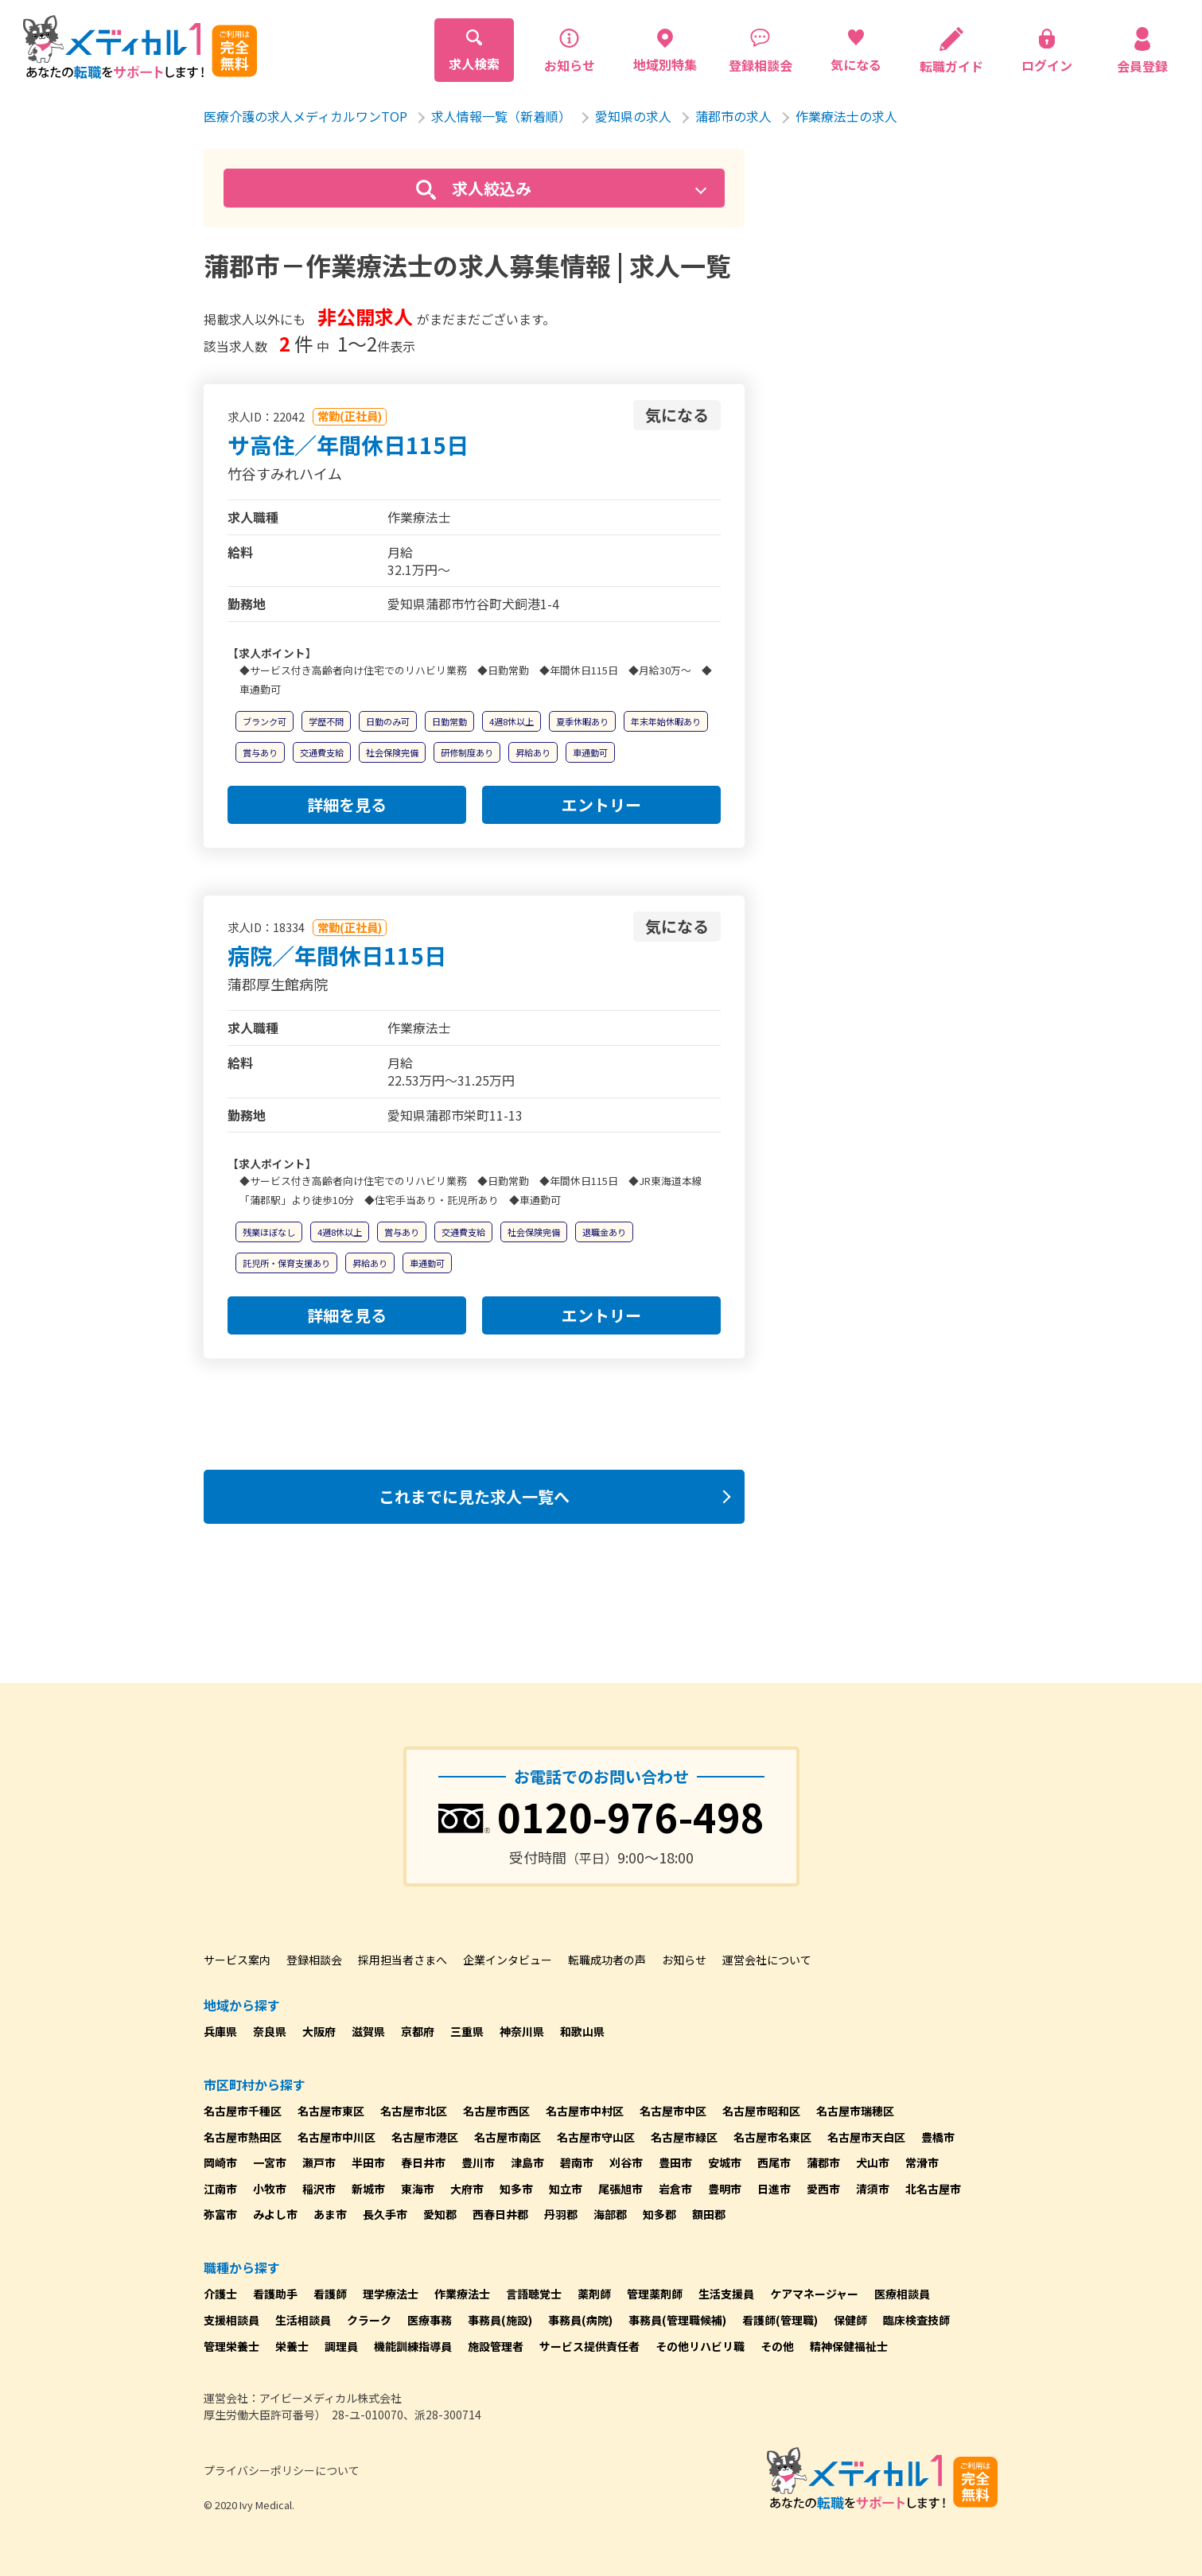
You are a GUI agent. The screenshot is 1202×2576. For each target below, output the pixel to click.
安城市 (724, 2162)
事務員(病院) (580, 2320)
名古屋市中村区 (585, 2111)
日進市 (774, 2189)
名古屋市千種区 (243, 2111)
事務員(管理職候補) (677, 2320)
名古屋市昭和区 (761, 2111)
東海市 (417, 2189)
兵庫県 (220, 2031)
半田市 (368, 2162)
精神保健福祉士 (849, 2346)
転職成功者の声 (607, 1960)
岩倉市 (675, 2189)
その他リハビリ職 (700, 2346)
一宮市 (269, 2162)
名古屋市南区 (507, 2137)
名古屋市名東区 (772, 2137)
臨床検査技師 (916, 2320)
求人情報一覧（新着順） (501, 116)
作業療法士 (462, 2294)
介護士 (220, 2294)
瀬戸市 (319, 2162)
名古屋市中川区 (336, 2137)
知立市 (565, 2189)
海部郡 (610, 2214)
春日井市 (423, 2162)
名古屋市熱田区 (243, 2137)
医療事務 (429, 2320)
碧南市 (576, 2162)
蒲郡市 (823, 2162)
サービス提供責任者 (589, 2346)
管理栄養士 (231, 2346)
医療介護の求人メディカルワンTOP (305, 116)
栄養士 (292, 2346)
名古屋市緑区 (684, 2137)
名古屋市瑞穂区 (855, 2111)
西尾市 (774, 2162)
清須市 (872, 2189)
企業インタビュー (507, 1960)
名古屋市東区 (331, 2111)
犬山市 (872, 2162)
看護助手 (275, 2294)
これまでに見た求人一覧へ (474, 1496)
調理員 (341, 2346)
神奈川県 (522, 2031)
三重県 (467, 2031)
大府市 (467, 2189)
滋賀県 (368, 2031)
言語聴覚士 (534, 2294)
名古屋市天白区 (866, 2137)
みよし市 (275, 2214)
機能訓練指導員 (413, 2346)
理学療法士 (390, 2294)
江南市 (220, 2189)
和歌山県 (582, 2031)
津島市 (527, 2162)
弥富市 (220, 2214)
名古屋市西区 (496, 2111)
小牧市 (269, 2189)
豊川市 (478, 2162)
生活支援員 (726, 2294)
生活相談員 (303, 2320)
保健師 (850, 2320)
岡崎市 (220, 2162)
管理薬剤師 (655, 2294)
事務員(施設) (500, 2320)
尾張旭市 (620, 2189)
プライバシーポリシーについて (282, 2470)
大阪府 (319, 2031)
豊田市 (675, 2162)
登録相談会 (314, 1960)
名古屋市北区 (413, 2111)
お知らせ (684, 1960)
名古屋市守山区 (596, 2137)
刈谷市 (626, 2162)
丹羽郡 (561, 2214)
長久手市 (385, 2214)
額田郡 (708, 2214)
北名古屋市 (933, 2189)
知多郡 (659, 2214)
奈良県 (269, 2031)
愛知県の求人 (633, 116)
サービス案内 (237, 1960)
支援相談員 (231, 2320)
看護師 (330, 2294)
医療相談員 (902, 2294)
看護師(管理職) (780, 2320)
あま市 (330, 2214)
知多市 (516, 2189)
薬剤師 (594, 2294)
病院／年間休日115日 (337, 955)
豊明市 (724, 2189)
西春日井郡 (500, 2214)
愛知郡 (440, 2214)
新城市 (368, 2189)
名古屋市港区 (424, 2137)
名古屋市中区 (673, 2111)
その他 (777, 2346)
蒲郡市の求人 (733, 116)
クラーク (369, 2320)
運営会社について (766, 1960)
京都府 (417, 2031)
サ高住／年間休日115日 (348, 444)
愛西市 (823, 2189)
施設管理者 (495, 2346)
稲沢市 (319, 2189)
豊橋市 (938, 2137)
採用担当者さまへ (402, 1960)
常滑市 (922, 2162)
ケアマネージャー (814, 2294)
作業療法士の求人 (846, 116)
